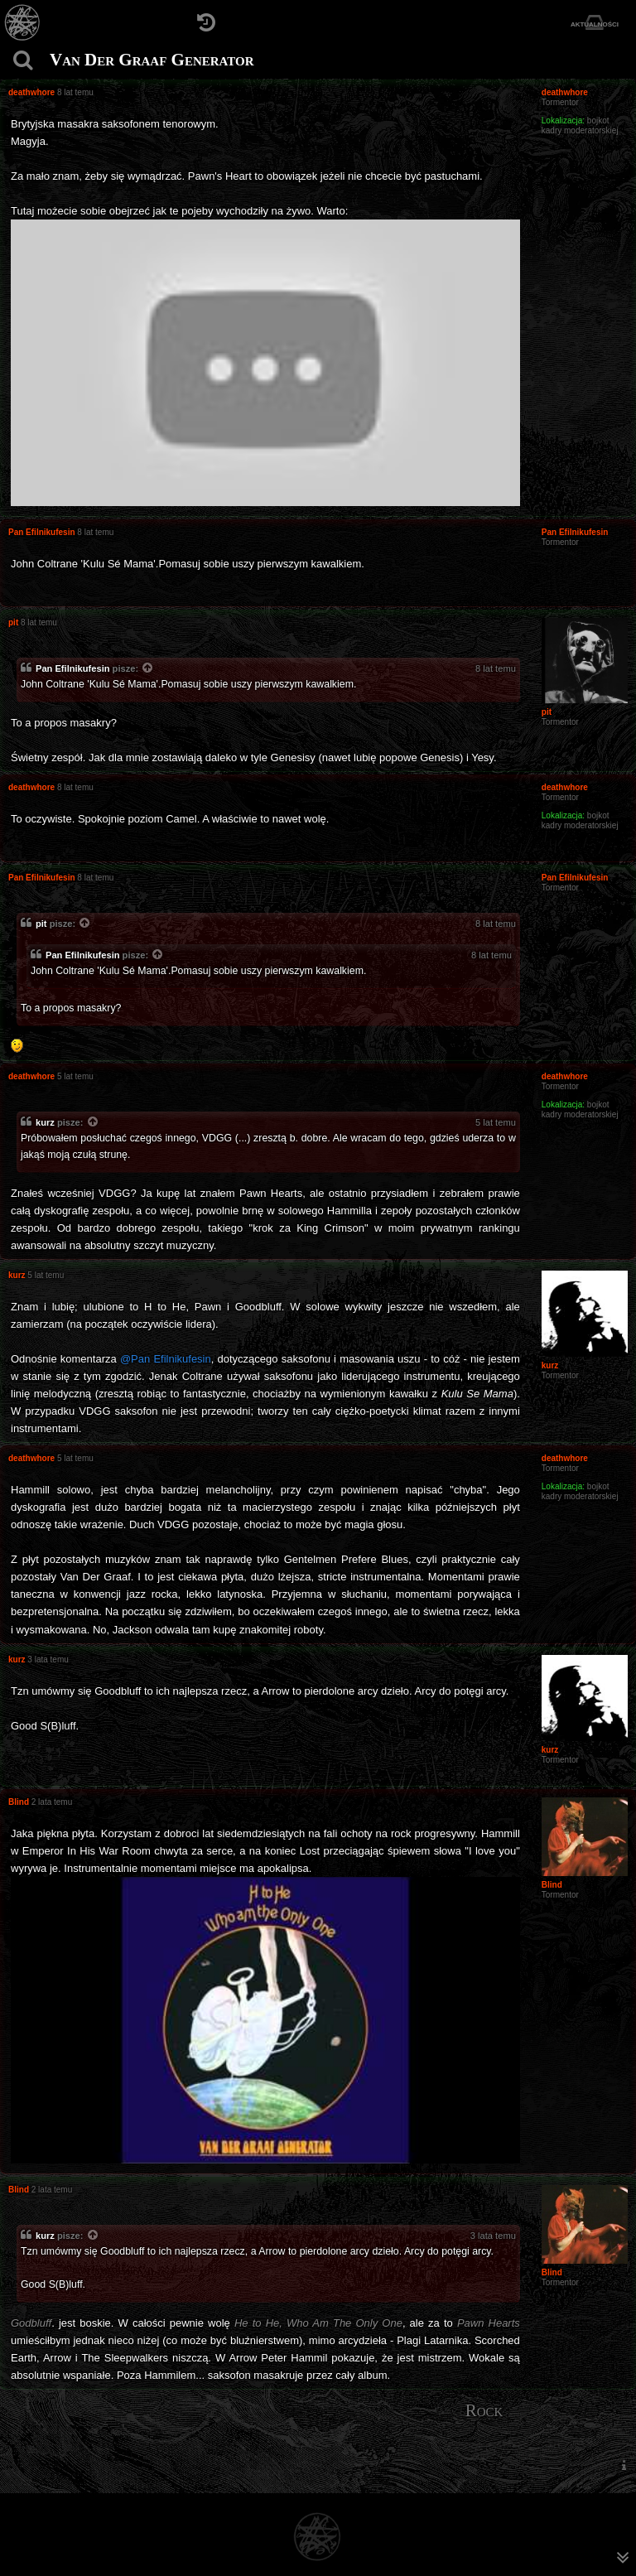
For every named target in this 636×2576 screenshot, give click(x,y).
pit (41, 924)
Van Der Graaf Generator (152, 60)
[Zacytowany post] (148, 669)
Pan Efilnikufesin (73, 668)
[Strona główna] (22, 22)
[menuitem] (623, 2465)
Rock (484, 2410)
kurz (45, 1122)
